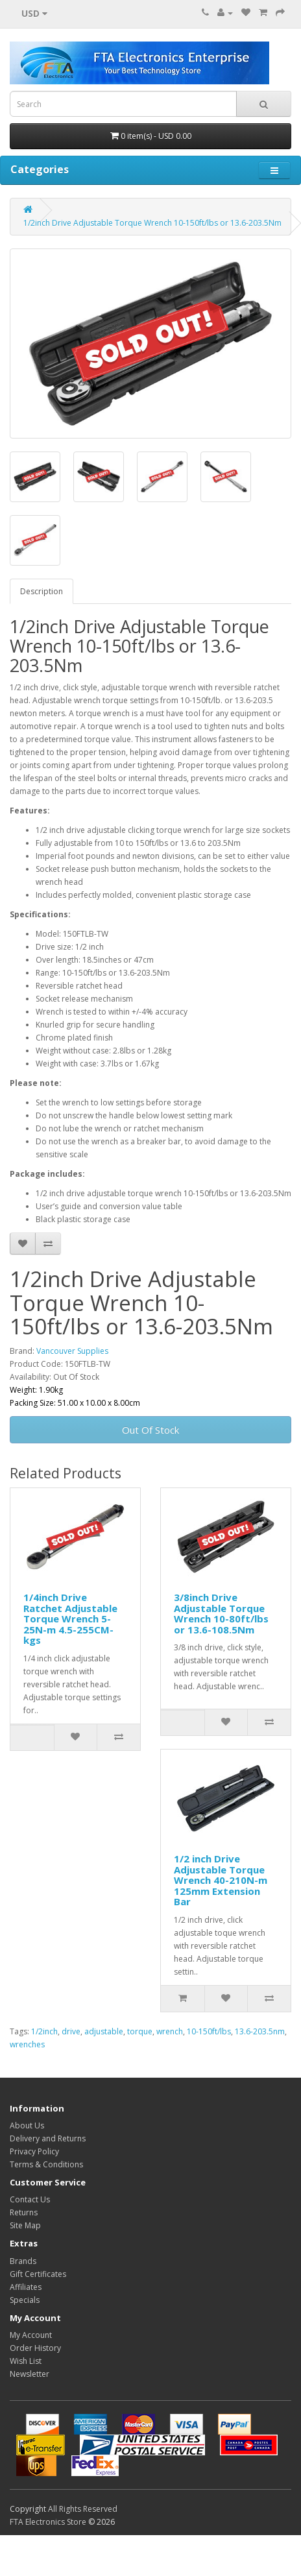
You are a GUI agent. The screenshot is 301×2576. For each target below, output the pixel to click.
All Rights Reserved (82, 2508)
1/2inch (44, 2031)
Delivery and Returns (48, 2138)
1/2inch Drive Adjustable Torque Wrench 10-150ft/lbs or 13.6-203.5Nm (152, 222)
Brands (23, 2261)
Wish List (26, 2360)
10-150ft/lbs (209, 2031)
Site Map (25, 2225)
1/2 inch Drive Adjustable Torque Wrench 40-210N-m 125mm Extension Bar (220, 1880)
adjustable (103, 2031)
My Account (31, 2335)
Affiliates (26, 2287)
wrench (169, 2031)
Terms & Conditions (46, 2164)
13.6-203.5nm (260, 2031)
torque (139, 2031)
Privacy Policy (34, 2151)
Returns (24, 2212)
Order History (35, 2347)
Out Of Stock (150, 1429)
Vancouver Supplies (72, 1350)
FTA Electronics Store (48, 2521)
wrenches (27, 2044)
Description (41, 591)
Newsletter (29, 2373)
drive (71, 2031)
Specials (25, 2299)
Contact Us (30, 2199)
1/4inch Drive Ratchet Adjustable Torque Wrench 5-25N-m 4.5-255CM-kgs (70, 1618)
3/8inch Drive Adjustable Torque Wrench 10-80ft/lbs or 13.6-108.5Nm (221, 1613)
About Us (27, 2125)
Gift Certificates (38, 2274)
